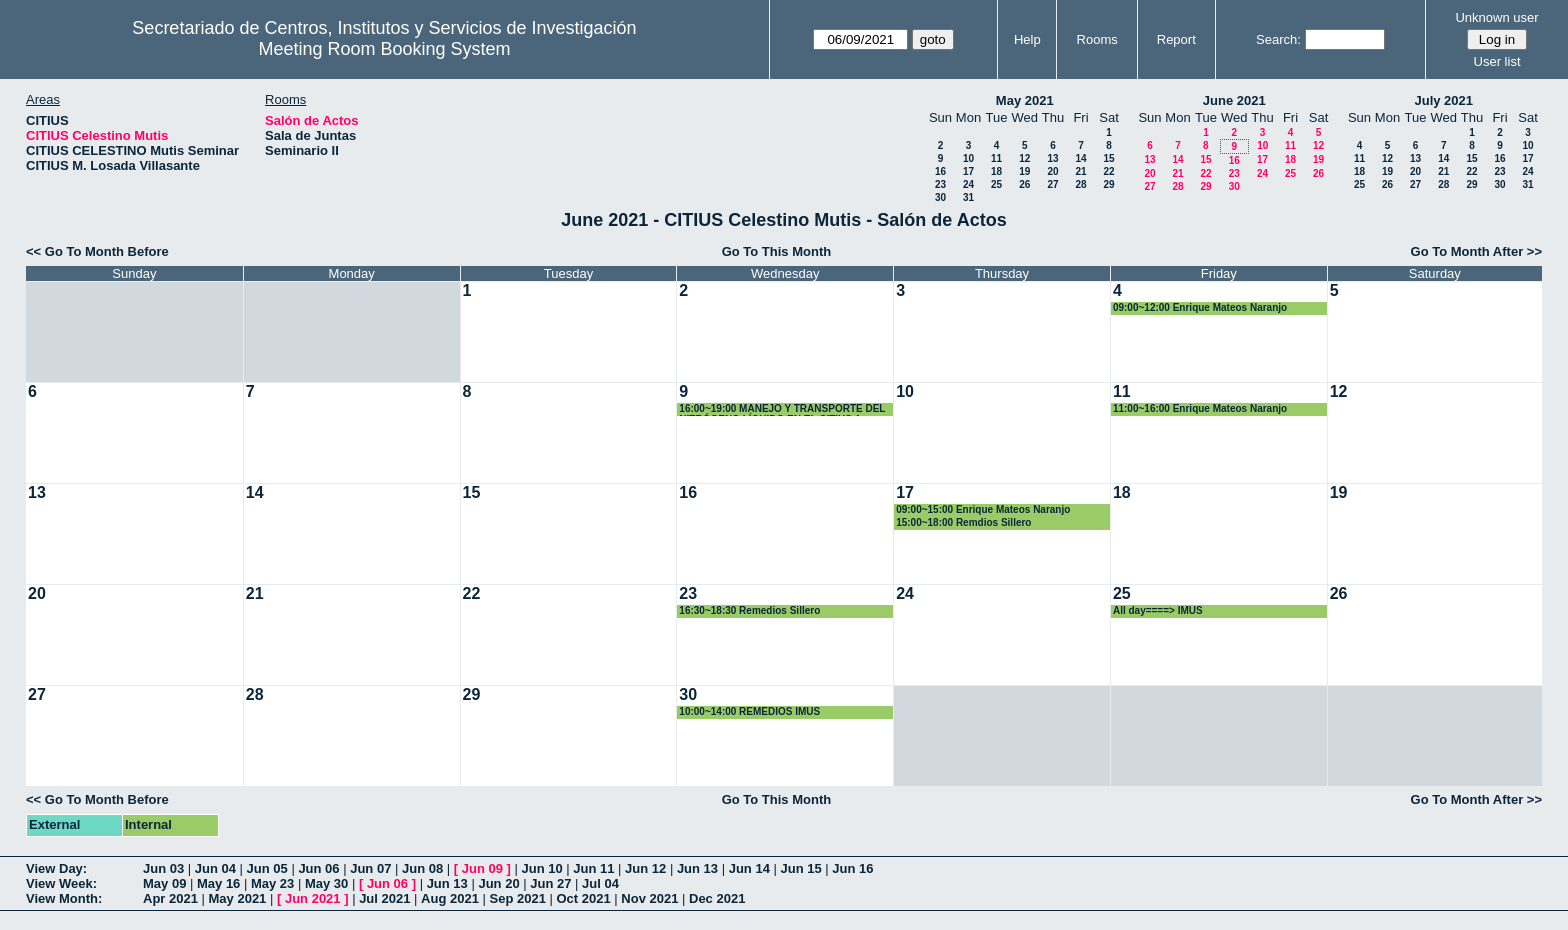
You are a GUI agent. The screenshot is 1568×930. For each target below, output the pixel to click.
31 (968, 197)
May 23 (272, 883)
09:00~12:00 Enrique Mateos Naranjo (1200, 307)
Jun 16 (852, 868)
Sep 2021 (518, 898)
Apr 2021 (170, 898)
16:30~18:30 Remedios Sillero (749, 610)
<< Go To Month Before (97, 251)
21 (1080, 171)
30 (940, 197)
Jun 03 (163, 868)
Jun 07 (370, 868)
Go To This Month (777, 251)
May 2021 (1025, 100)
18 (996, 171)
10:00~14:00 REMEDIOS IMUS (749, 711)
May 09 (164, 883)
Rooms (1097, 39)
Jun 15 (800, 868)
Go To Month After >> (1476, 251)
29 (1108, 184)
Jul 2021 (384, 898)
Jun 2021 (313, 898)
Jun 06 (318, 868)
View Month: (64, 898)
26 (1024, 184)
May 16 (218, 883)
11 (996, 158)
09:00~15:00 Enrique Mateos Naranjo (983, 509)
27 (1052, 184)
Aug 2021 (450, 898)
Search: (1278, 39)
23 (940, 184)
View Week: (61, 883)
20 (1052, 171)
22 (1108, 171)
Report (1176, 39)
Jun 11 (593, 868)
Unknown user (1496, 17)
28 (1080, 184)
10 (968, 158)
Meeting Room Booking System (384, 49)
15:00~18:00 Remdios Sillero (963, 522)
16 (940, 171)
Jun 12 (645, 868)
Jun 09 (482, 868)
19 (1024, 171)
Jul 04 (600, 883)
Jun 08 (422, 868)
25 (996, 184)
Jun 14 (749, 868)
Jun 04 (215, 868)
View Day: (56, 868)
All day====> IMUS (1158, 610)
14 (1080, 158)
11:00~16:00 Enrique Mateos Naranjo (1200, 408)
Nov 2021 (649, 898)
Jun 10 (541, 868)
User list (1497, 61)
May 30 (326, 883)
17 (968, 171)
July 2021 (1443, 100)
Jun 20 (498, 883)
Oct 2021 (583, 898)
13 (1052, 158)
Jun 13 (697, 868)
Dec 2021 (717, 898)
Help (1027, 39)
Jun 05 (267, 868)
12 (1024, 158)
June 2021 (1234, 100)
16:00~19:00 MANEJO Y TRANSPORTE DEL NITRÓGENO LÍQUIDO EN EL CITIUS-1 (782, 409)
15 (1108, 158)
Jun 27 (550, 883)
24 (968, 184)
